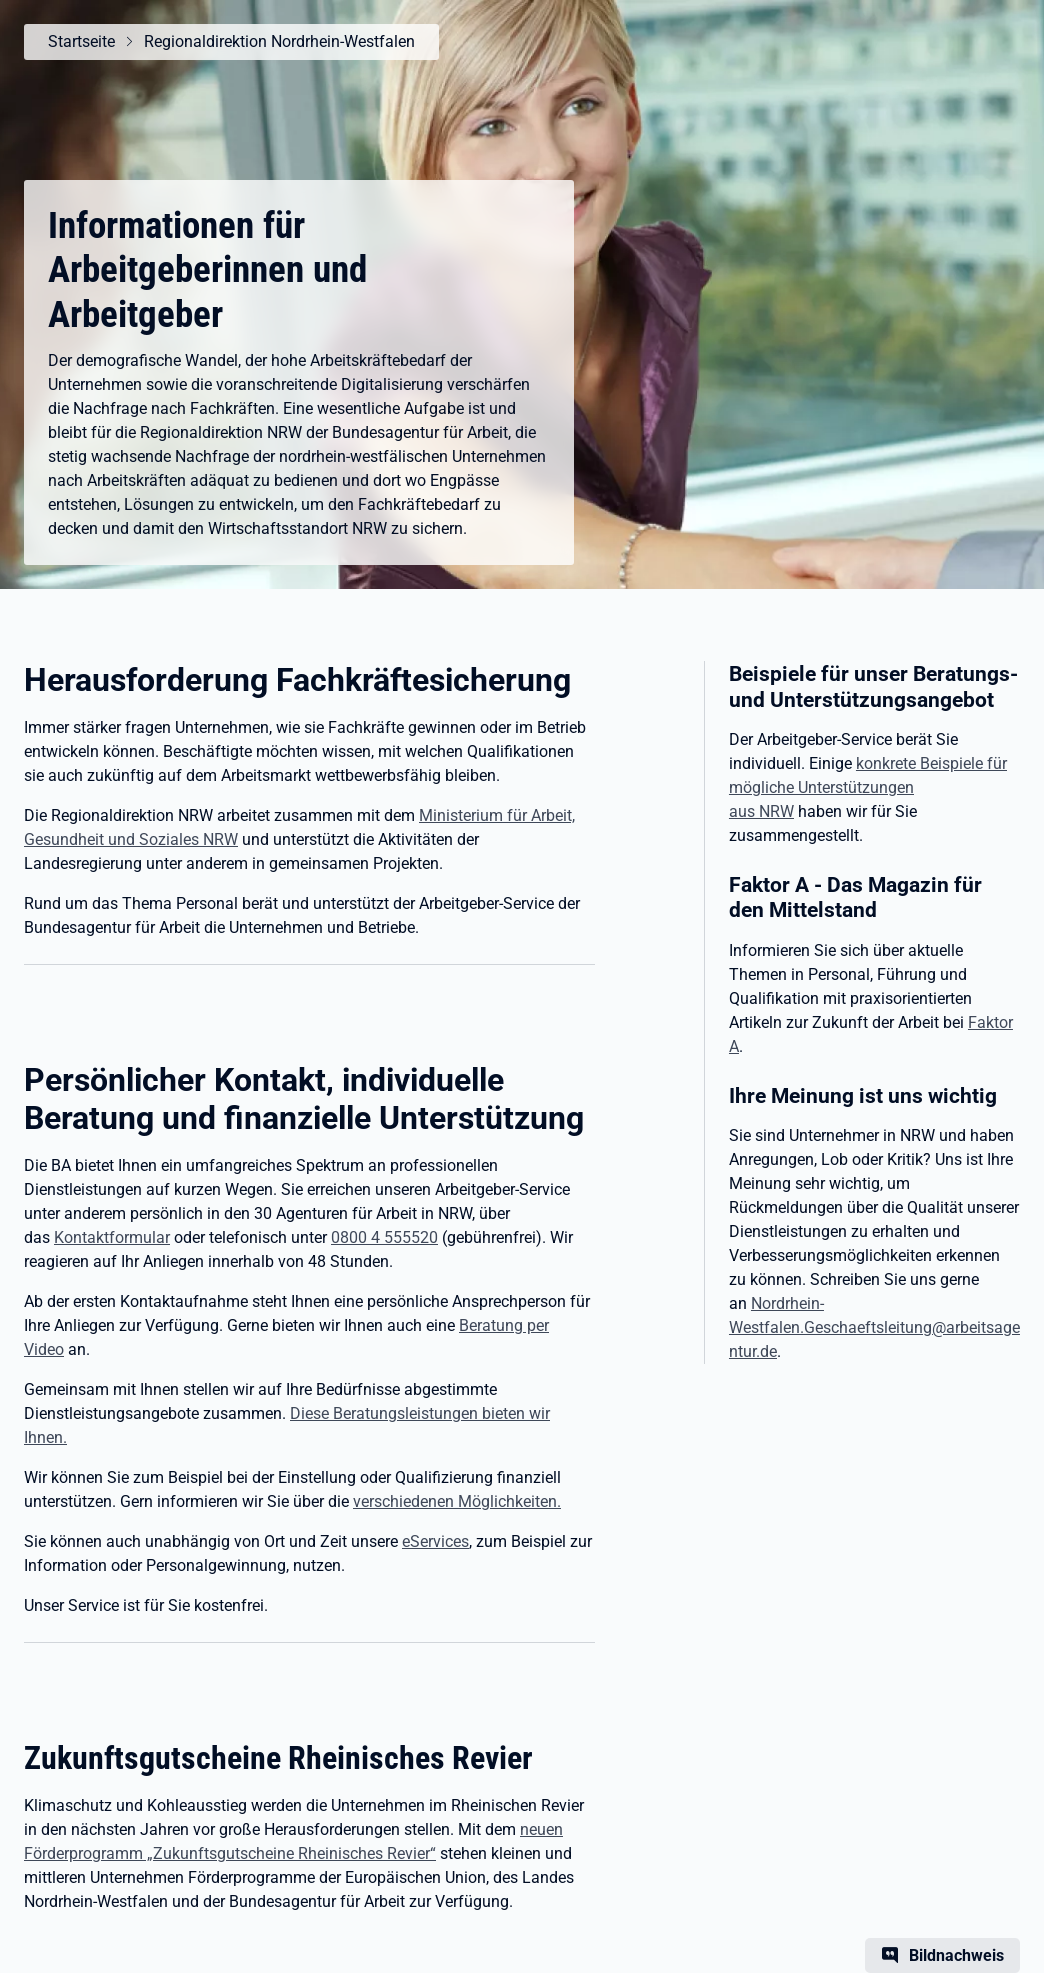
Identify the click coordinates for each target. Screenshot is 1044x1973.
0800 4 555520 (384, 1237)
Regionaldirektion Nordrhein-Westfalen (279, 41)
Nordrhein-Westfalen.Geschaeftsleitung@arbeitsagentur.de (874, 1327)
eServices (435, 1541)
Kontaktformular (112, 1237)
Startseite (81, 41)
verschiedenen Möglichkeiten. (457, 1501)
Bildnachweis (956, 1955)
